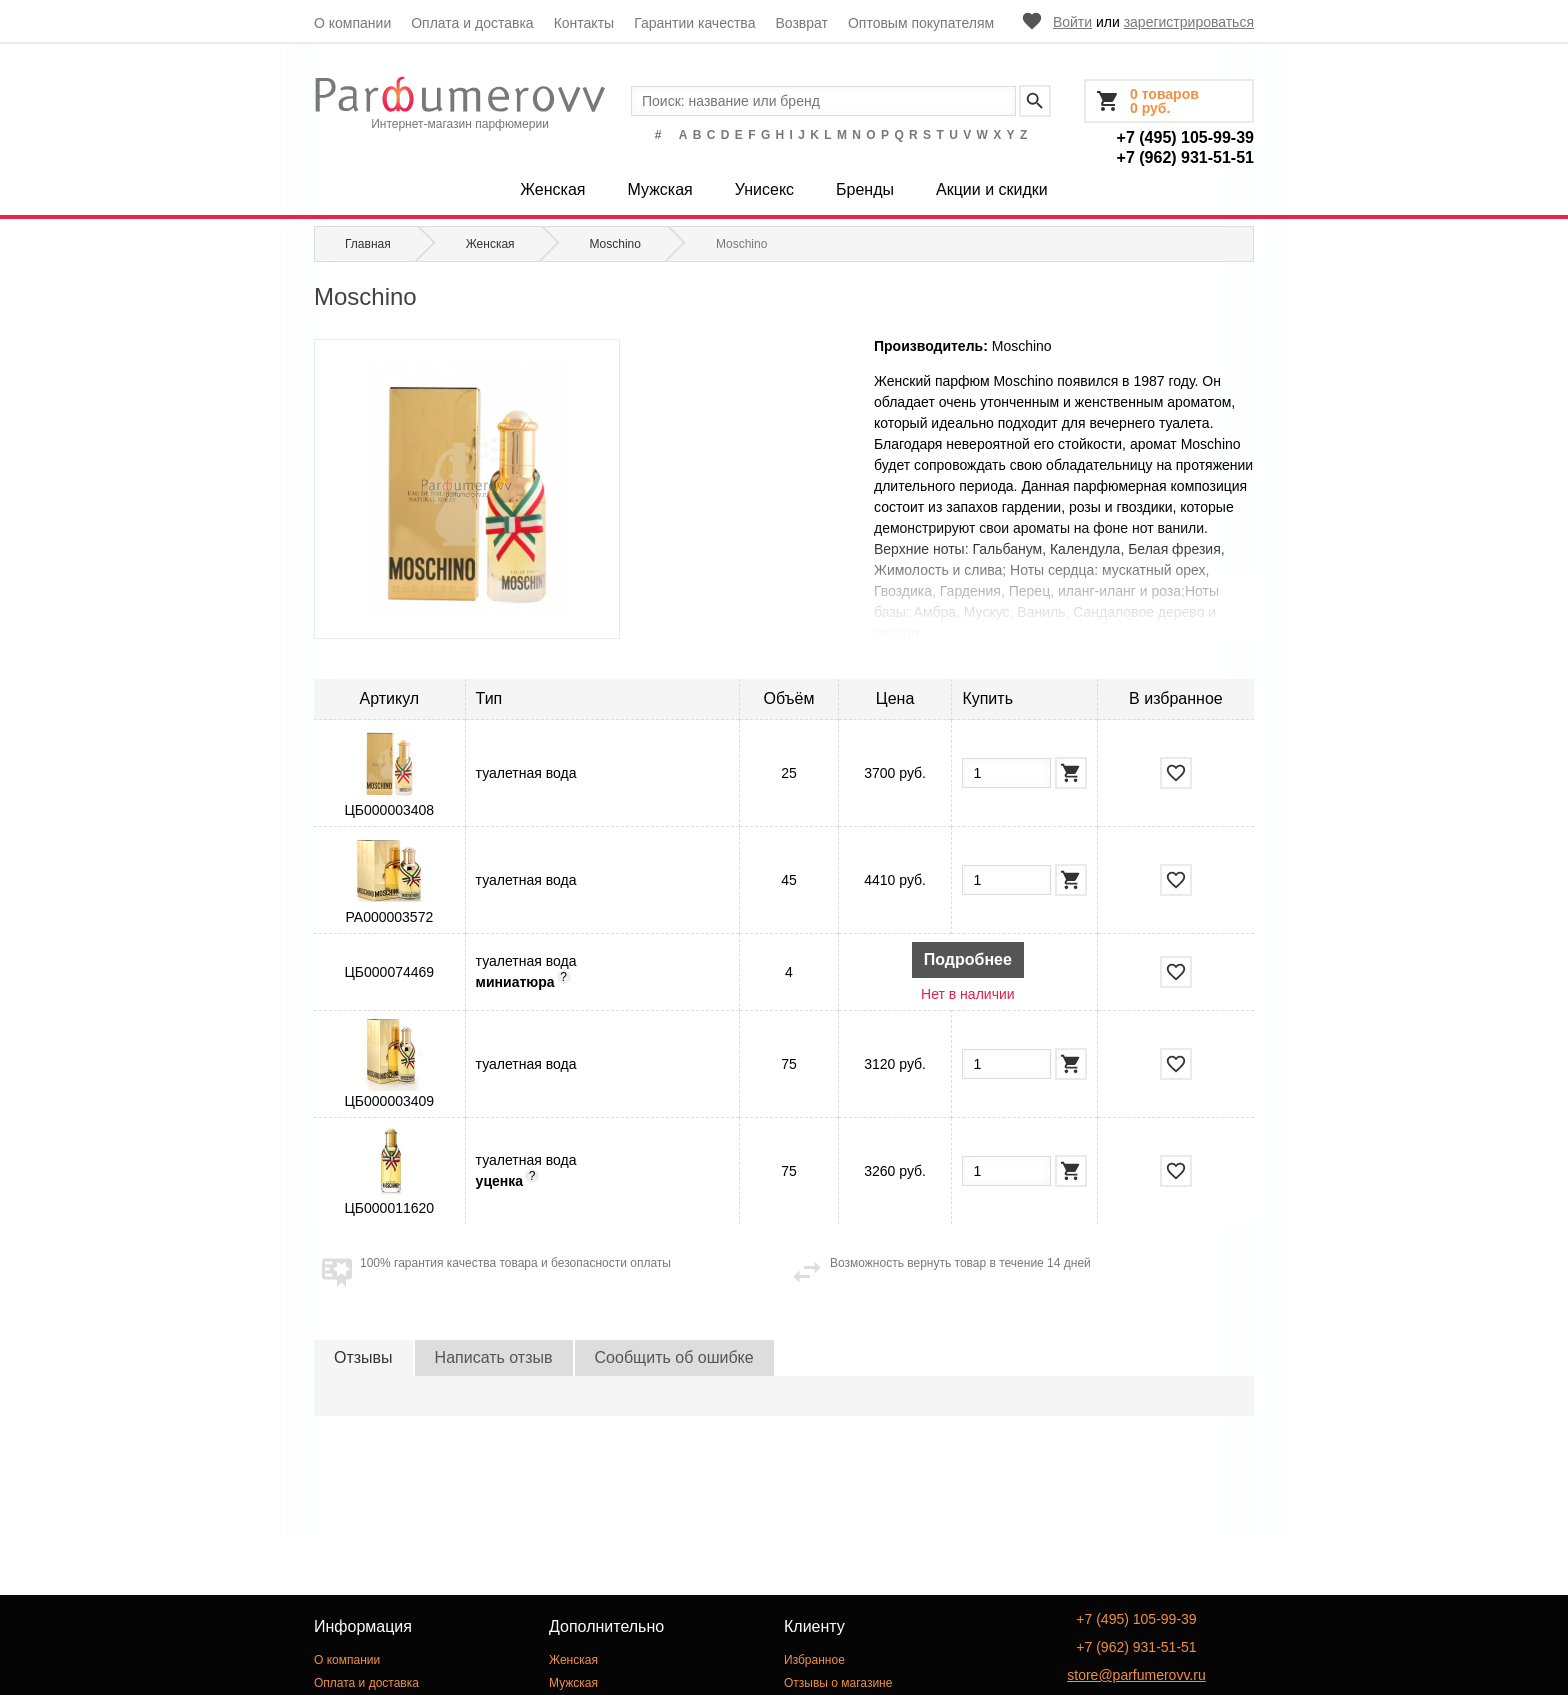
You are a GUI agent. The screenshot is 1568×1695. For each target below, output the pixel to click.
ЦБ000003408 (389, 810)
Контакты (584, 23)
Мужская (659, 189)
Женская (552, 189)
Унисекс (764, 189)
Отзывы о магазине (838, 1683)
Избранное (814, 1660)
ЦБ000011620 (389, 1208)
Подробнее (968, 959)
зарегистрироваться (1189, 22)
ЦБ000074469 (389, 972)
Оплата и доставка (472, 23)
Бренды (865, 189)
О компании (352, 23)
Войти (1072, 22)
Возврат (801, 23)
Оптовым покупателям (921, 23)
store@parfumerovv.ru (1136, 1675)
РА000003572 (389, 917)
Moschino (1022, 346)
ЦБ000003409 (389, 1101)
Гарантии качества (694, 23)
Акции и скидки (992, 189)
